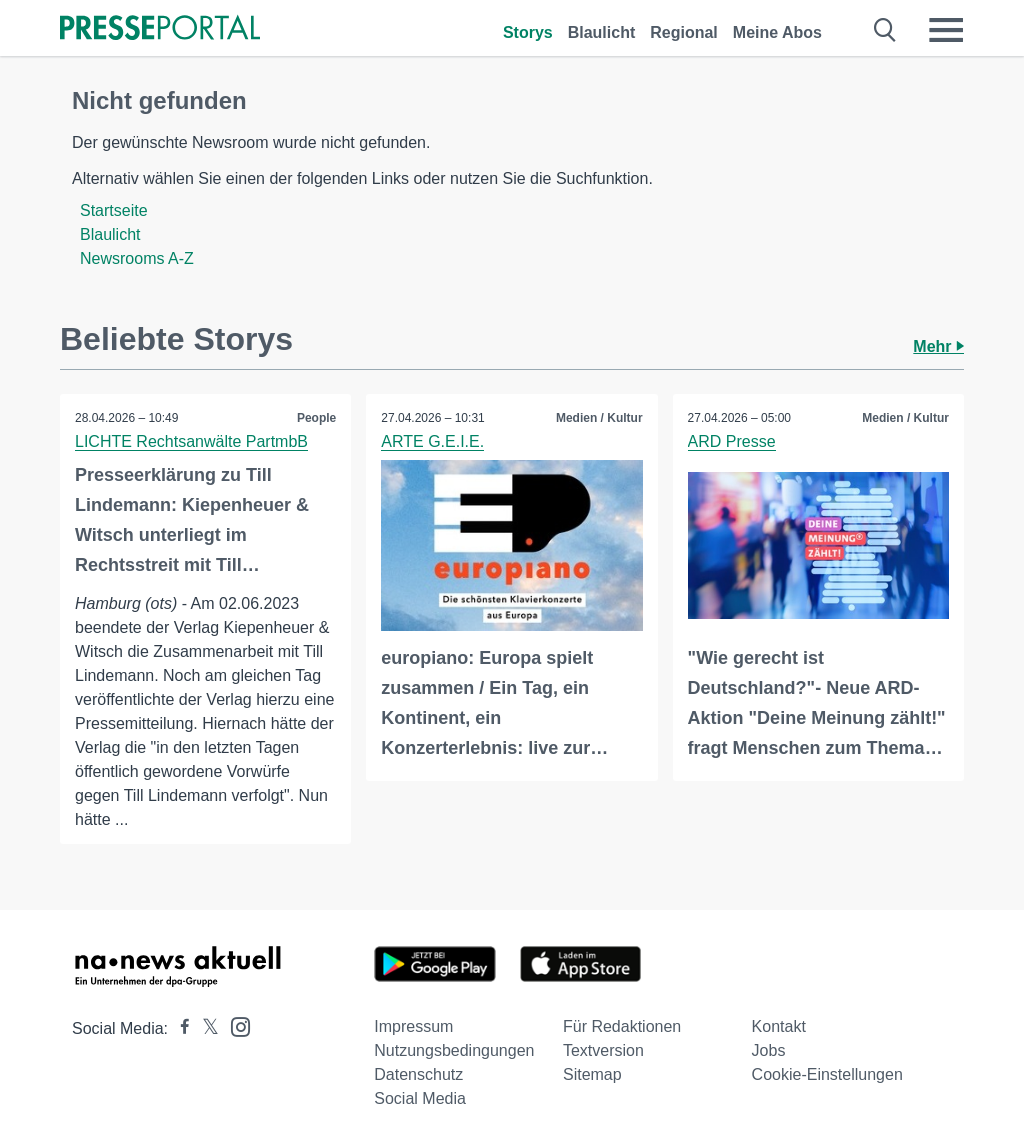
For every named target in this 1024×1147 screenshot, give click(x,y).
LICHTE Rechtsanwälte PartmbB (191, 441)
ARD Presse (732, 441)
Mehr (938, 346)
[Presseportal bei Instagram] (234, 1025)
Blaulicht (602, 32)
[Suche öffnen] (885, 30)
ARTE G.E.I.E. (432, 441)
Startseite (114, 210)
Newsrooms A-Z (137, 258)
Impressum (413, 1026)
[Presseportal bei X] (204, 1028)
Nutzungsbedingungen (454, 1050)
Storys (528, 32)
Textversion (603, 1050)
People (316, 418)
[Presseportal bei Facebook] (179, 1028)
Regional (684, 32)
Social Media (420, 1098)
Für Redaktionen (622, 1026)
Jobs (769, 1050)
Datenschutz (418, 1074)
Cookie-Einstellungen (827, 1074)
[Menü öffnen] (946, 30)
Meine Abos (777, 32)
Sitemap (592, 1074)
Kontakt (779, 1026)
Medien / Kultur (599, 418)
